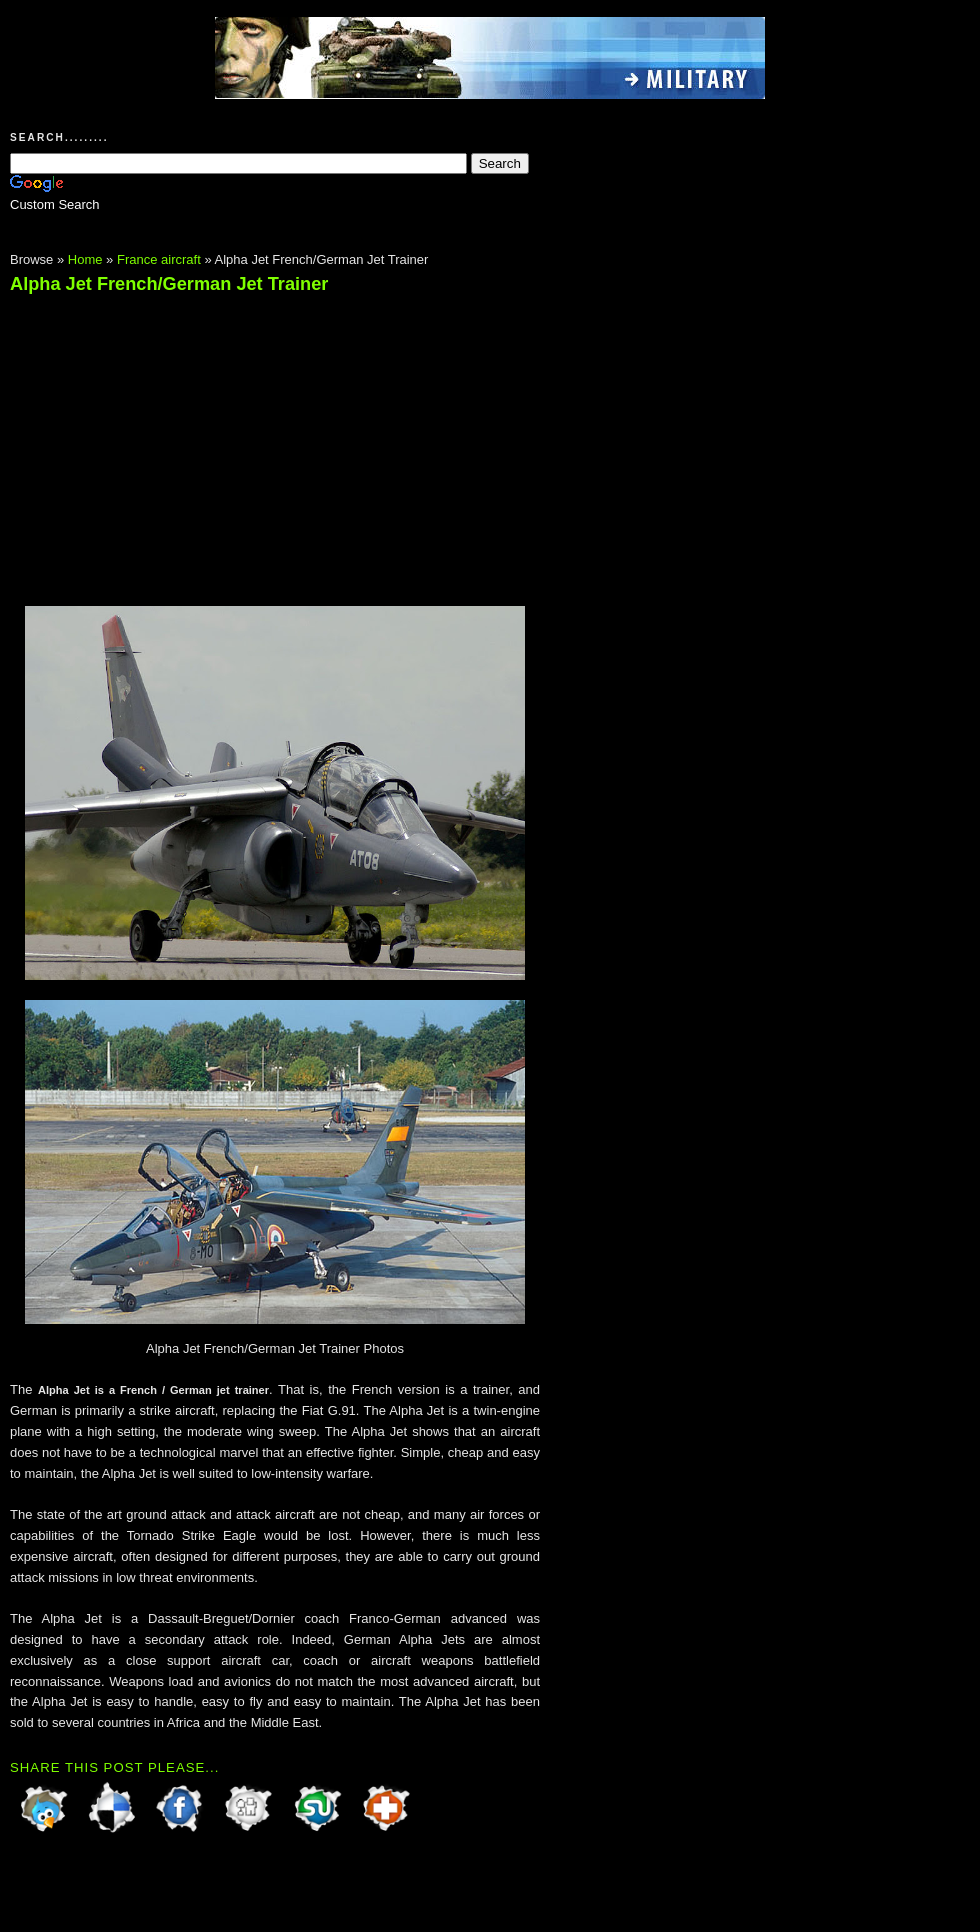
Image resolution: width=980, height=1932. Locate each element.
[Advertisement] (178, 441)
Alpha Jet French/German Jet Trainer (169, 284)
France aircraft (159, 259)
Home (85, 259)
